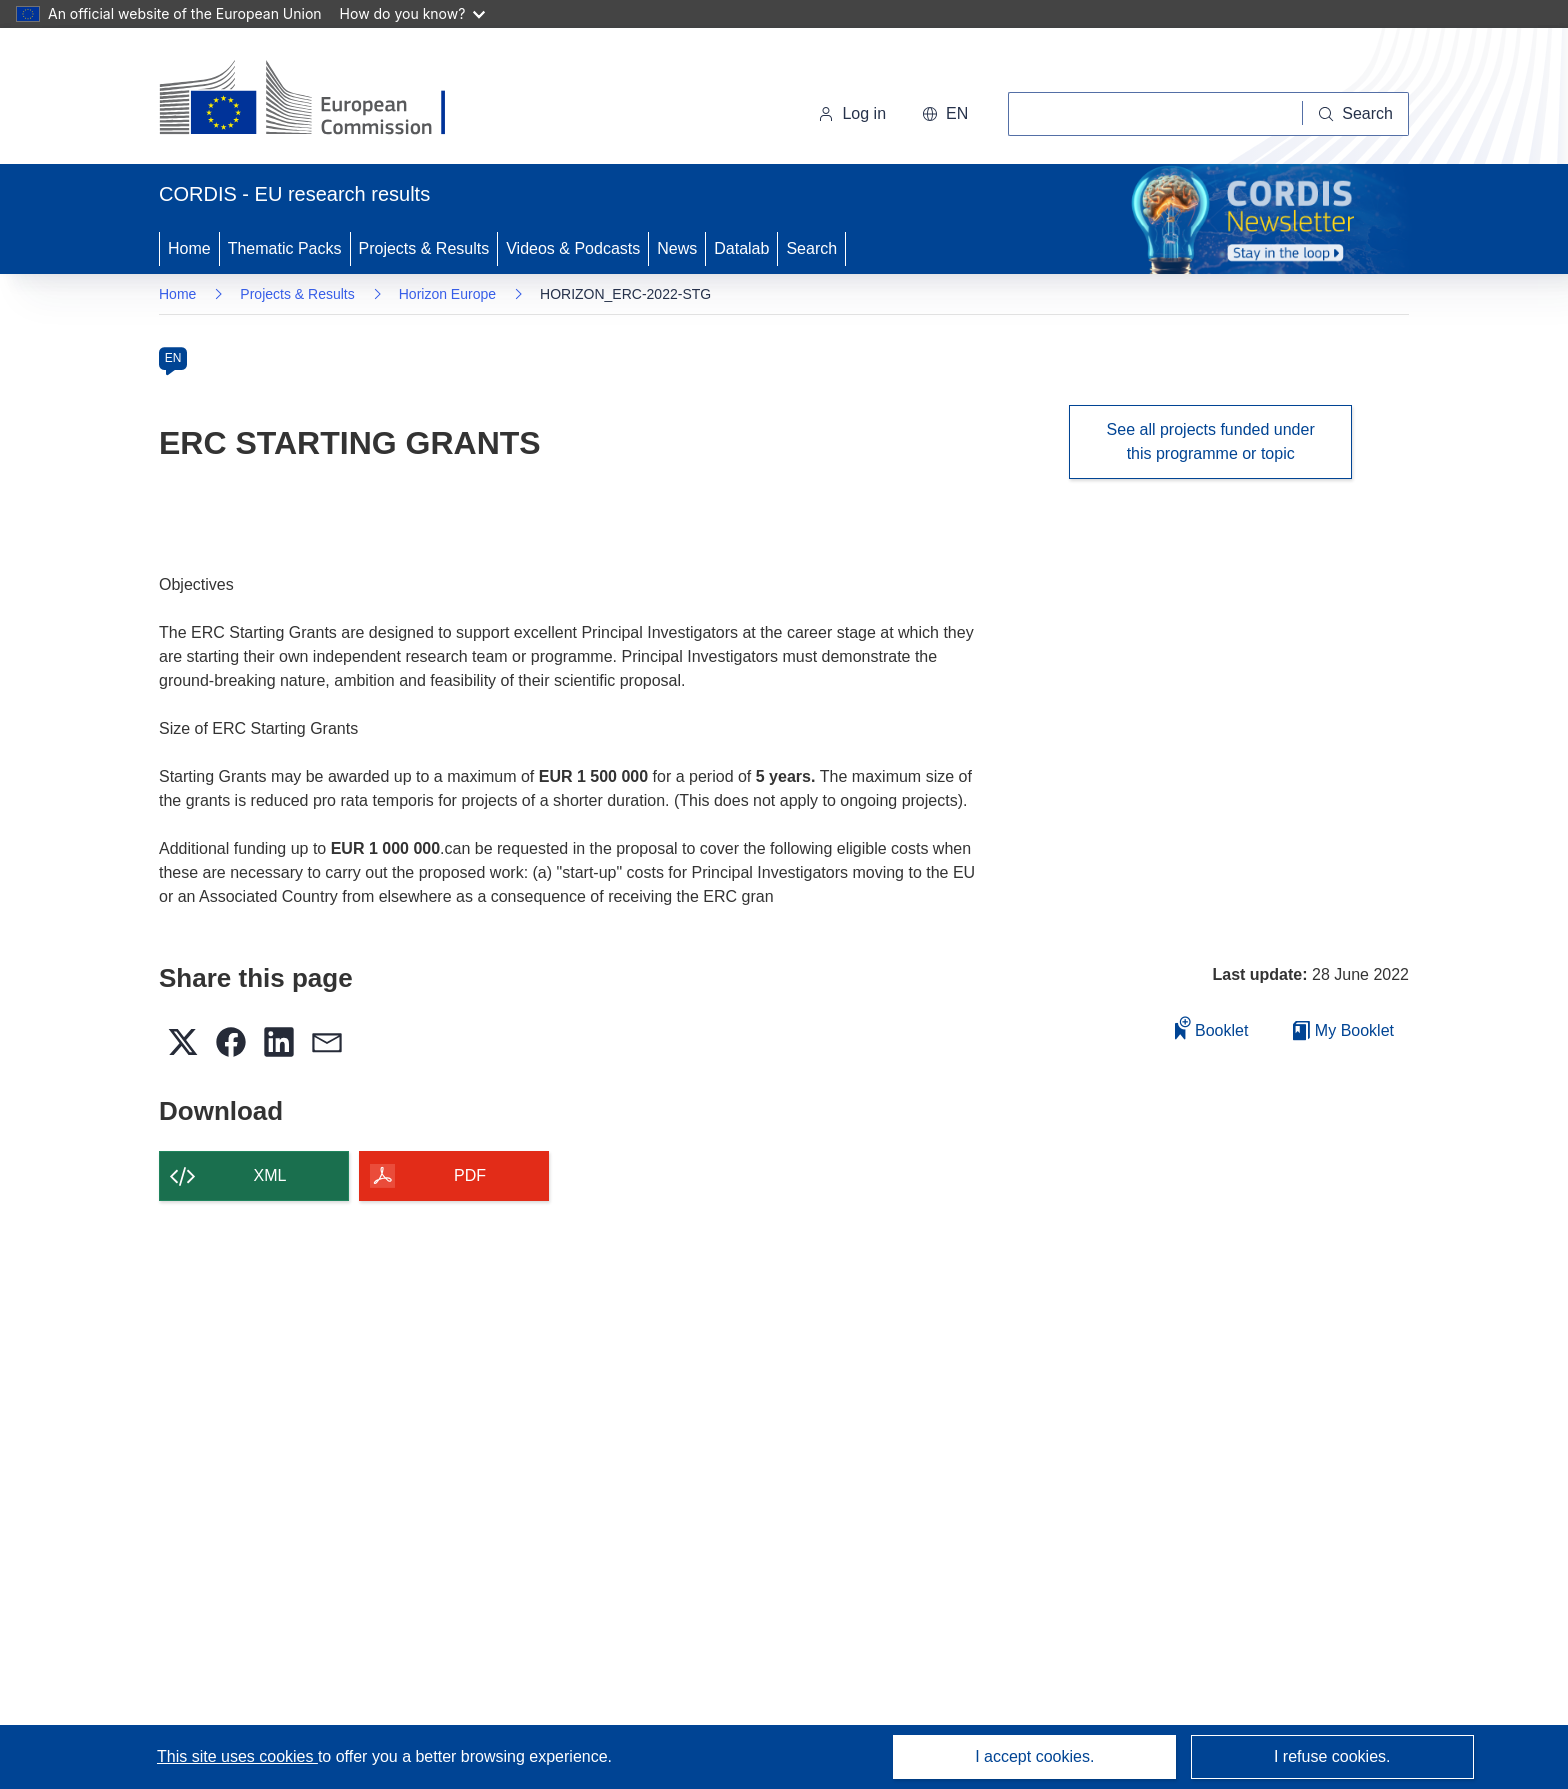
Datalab (741, 248)
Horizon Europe (447, 294)
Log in (852, 113)
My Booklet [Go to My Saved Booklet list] (1343, 1030)
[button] (945, 114)
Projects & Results (424, 248)
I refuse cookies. (1332, 1756)
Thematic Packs (285, 248)
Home (189, 248)
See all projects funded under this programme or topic (1211, 441)
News (677, 248)
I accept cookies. (1034, 1756)
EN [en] (173, 358)
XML (270, 1175)
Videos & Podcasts (573, 248)
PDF (470, 1175)
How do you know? (413, 13)
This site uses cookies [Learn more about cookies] (237, 1756)
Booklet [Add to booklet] (1212, 1027)
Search (811, 248)
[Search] (1356, 114)
